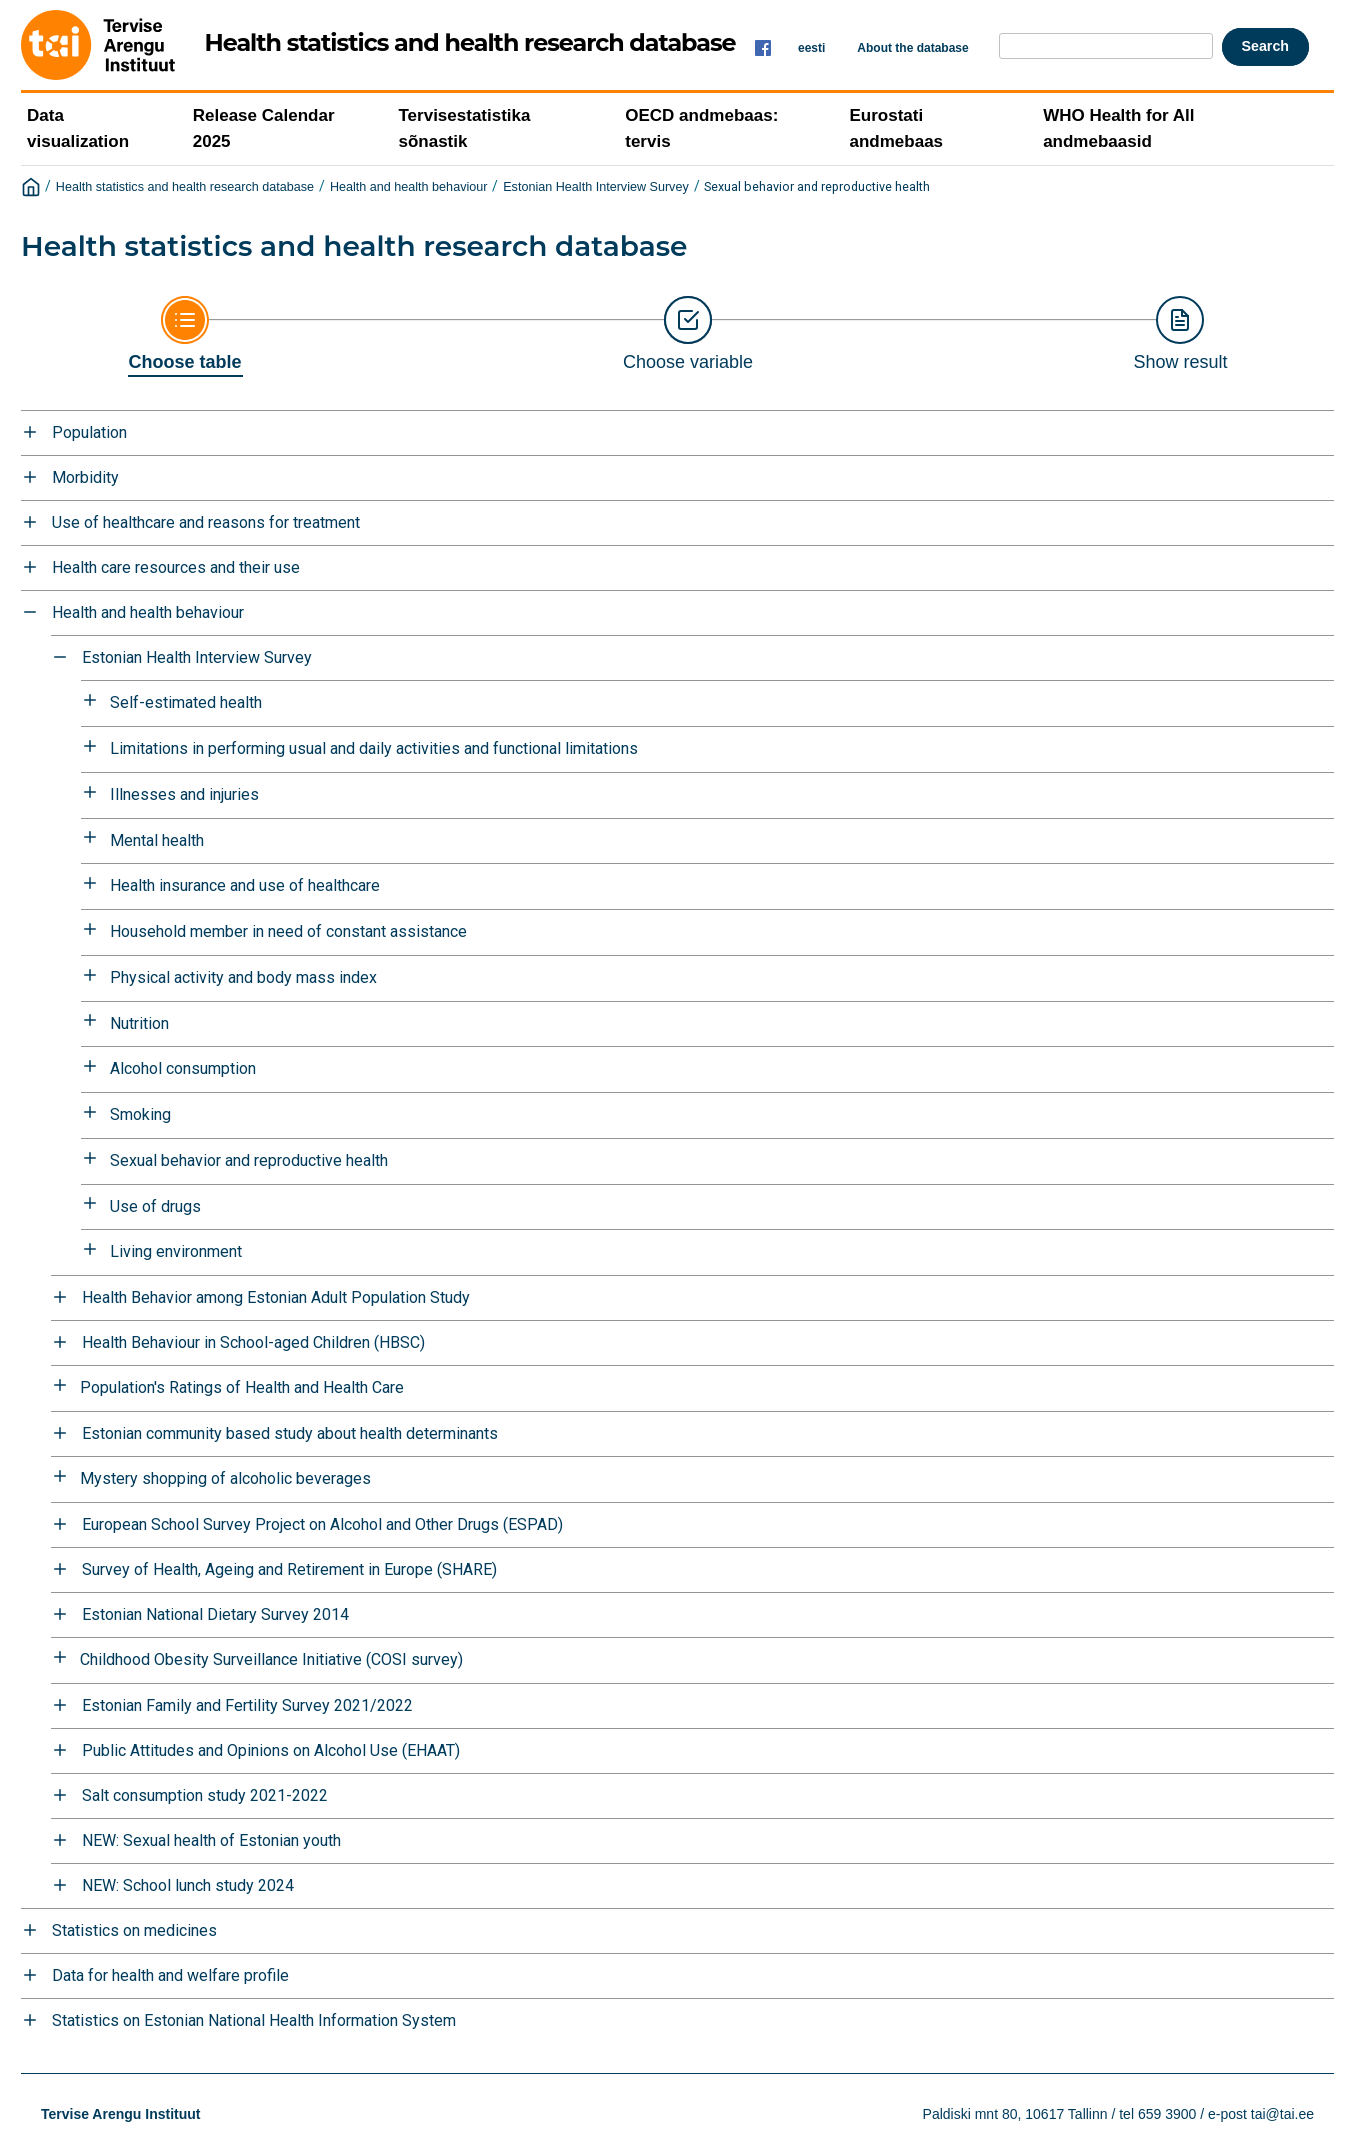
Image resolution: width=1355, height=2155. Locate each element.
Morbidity (85, 477)
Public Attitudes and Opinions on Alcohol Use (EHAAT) (271, 1750)
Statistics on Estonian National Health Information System (254, 2020)
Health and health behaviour (409, 187)
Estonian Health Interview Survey (596, 187)
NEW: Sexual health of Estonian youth (211, 1840)
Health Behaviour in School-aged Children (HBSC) (253, 1342)
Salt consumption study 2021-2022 (205, 1795)
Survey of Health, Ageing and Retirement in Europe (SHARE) (289, 1569)
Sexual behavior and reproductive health (817, 186)
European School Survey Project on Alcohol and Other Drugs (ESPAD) (322, 1524)
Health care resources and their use (176, 567)
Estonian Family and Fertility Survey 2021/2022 (247, 1705)
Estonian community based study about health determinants (290, 1433)
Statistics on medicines (134, 1930)
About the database (912, 48)
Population (89, 432)
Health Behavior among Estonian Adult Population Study (276, 1297)
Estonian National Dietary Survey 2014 (215, 1614)
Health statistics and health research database (185, 187)
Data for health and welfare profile (170, 1975)
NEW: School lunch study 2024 (188, 1885)
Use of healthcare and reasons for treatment (206, 522)
